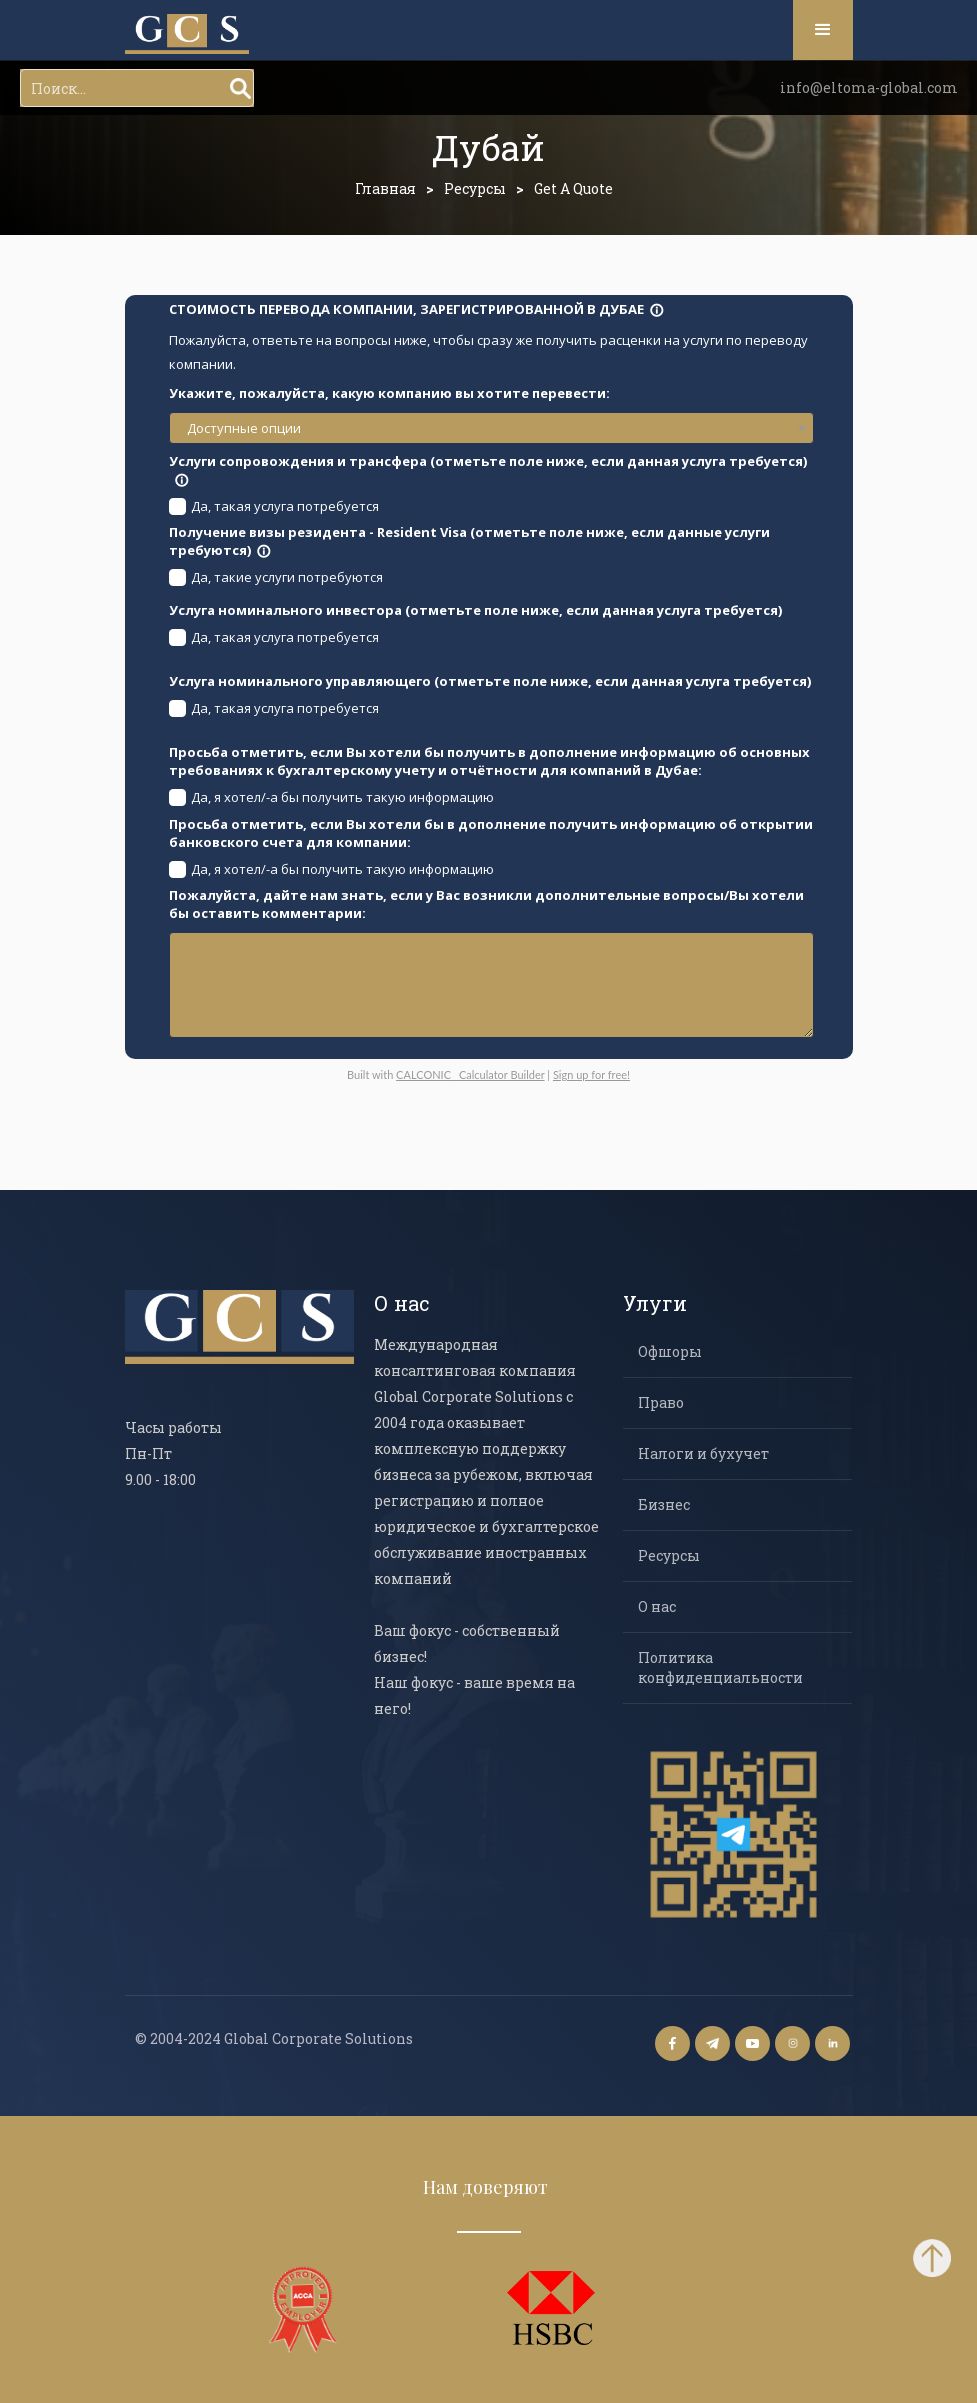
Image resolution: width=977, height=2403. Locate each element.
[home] (187, 34)
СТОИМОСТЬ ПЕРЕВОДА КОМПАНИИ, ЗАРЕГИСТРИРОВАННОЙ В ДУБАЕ (416, 309)
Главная (385, 188)
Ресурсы (475, 188)
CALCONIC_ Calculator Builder (470, 1074)
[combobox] (491, 428)
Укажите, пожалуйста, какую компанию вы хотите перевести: (389, 393)
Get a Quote (573, 188)
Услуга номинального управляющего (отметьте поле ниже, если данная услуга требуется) (490, 681)
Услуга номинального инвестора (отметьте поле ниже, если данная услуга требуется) (475, 610)
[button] (823, 30)
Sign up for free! (591, 1074)
